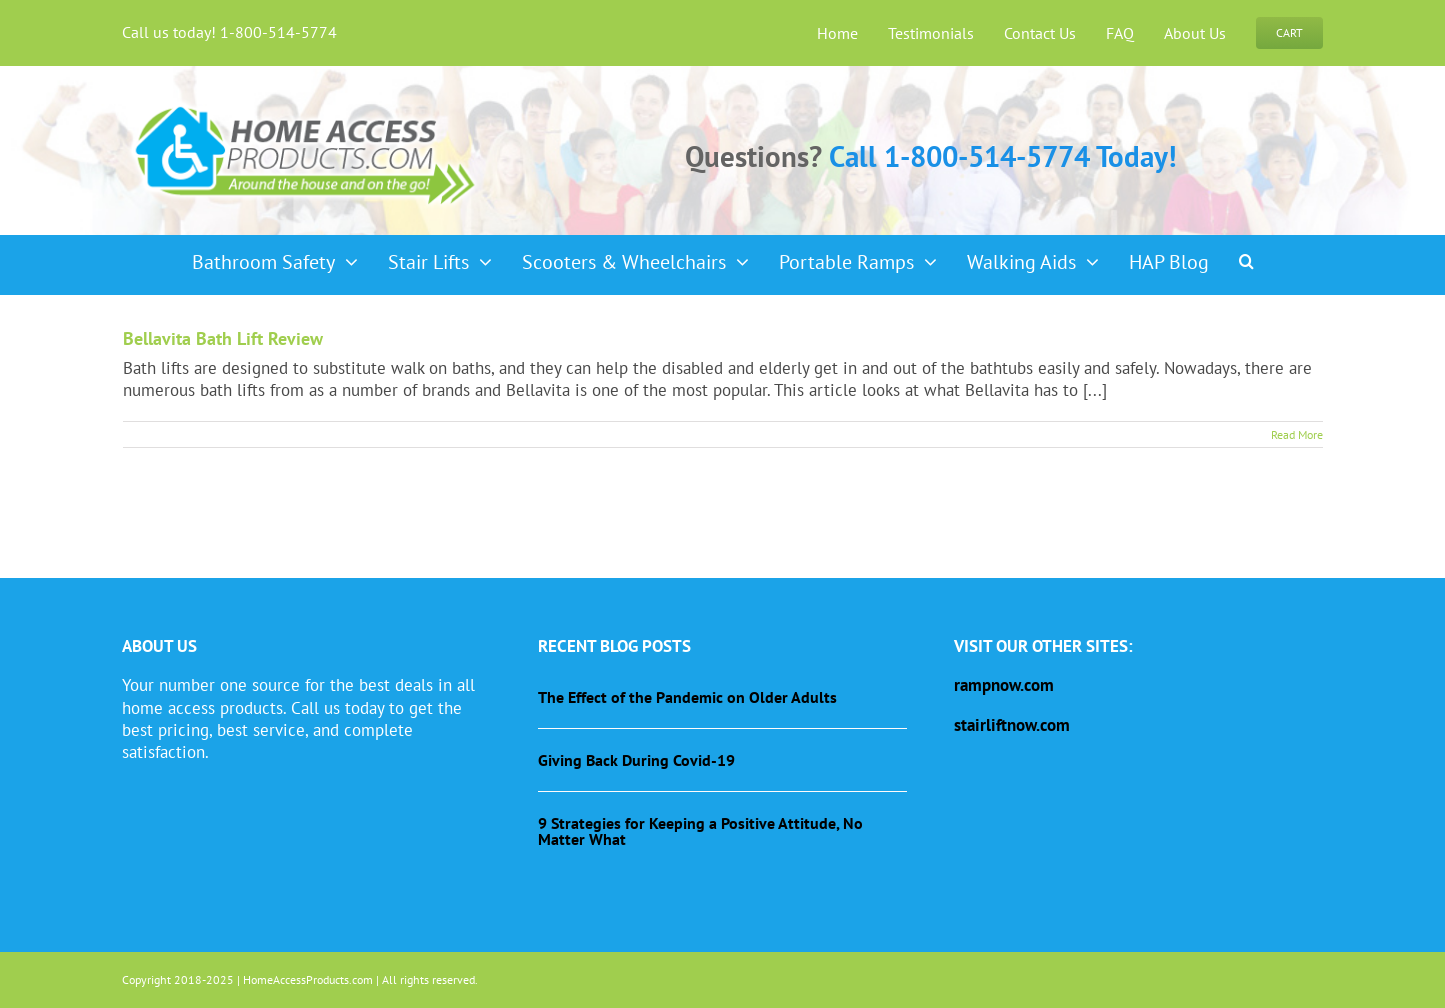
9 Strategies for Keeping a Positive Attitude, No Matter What (700, 831)
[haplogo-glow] (306, 104)
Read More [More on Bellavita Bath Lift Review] (1297, 434)
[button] (1246, 255)
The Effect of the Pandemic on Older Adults (687, 697)
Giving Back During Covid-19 (636, 760)
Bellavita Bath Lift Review (223, 338)
